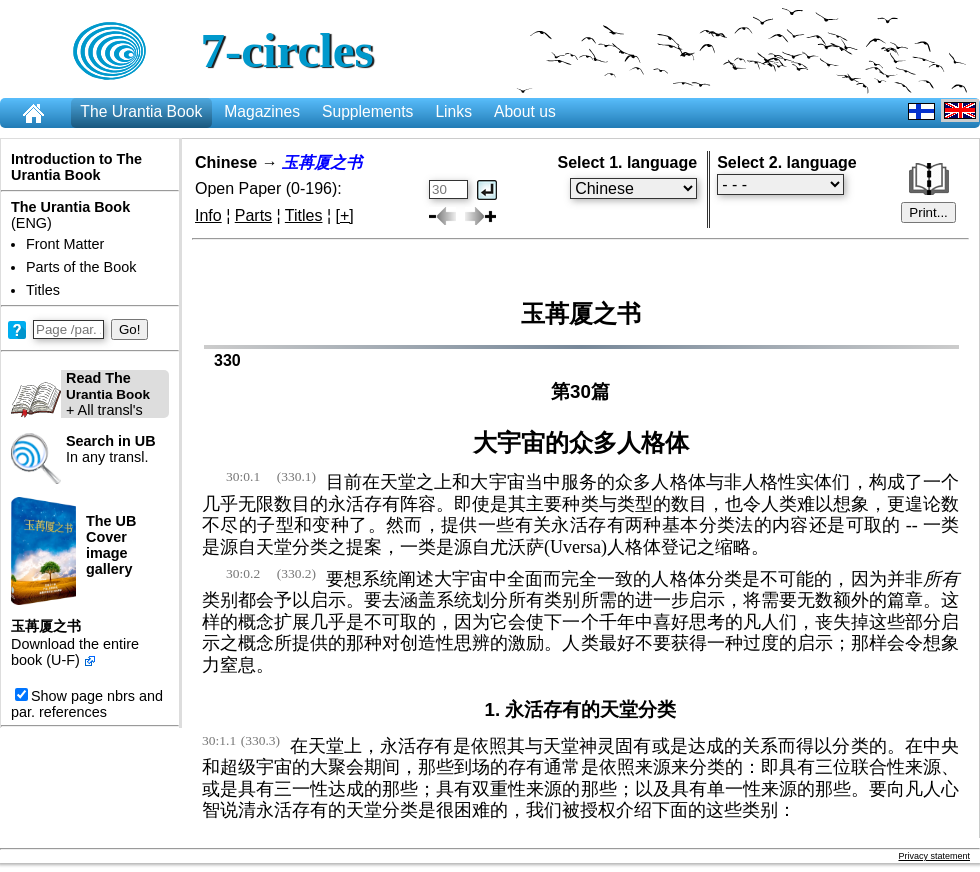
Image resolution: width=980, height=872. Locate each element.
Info (208, 215)
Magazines (262, 111)
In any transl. (111, 449)
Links (453, 111)
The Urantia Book (141, 111)
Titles (43, 290)
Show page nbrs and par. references (87, 704)
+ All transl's (80, 394)
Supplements (367, 111)
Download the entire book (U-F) (75, 652)
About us (525, 111)
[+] (345, 215)
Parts (253, 215)
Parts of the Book (81, 267)
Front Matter (65, 244)
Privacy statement (934, 856)
